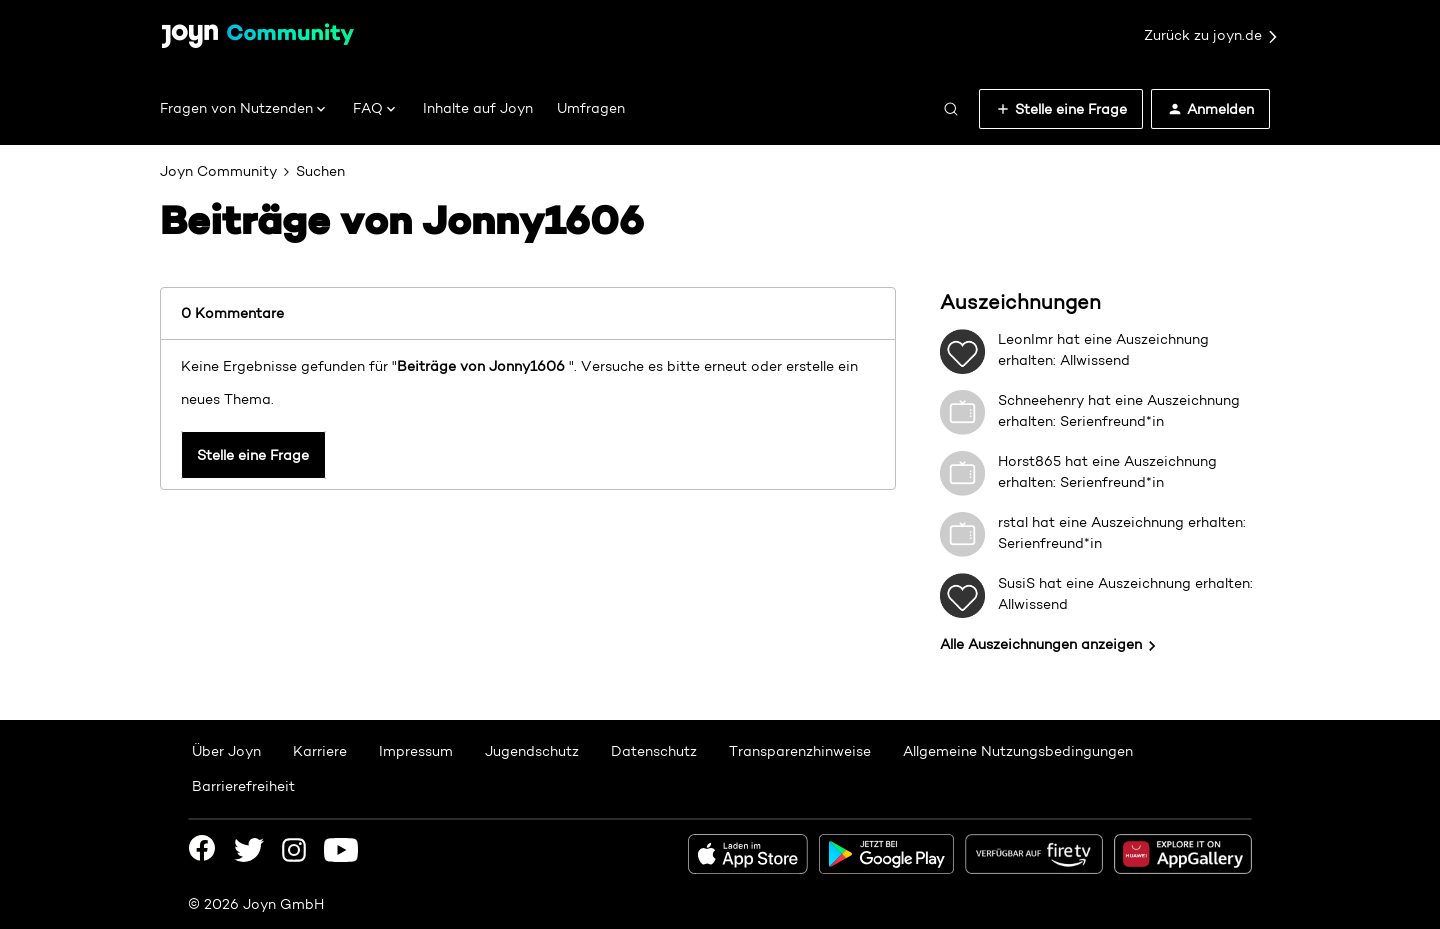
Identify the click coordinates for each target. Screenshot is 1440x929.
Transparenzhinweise (800, 751)
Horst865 (1029, 461)
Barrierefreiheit (243, 786)
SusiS (1016, 583)
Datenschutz (654, 751)
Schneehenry (1041, 400)
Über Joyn (226, 751)
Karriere (320, 751)
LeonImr (1025, 339)
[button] (1061, 109)
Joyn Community (218, 171)
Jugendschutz (532, 751)
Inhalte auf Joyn (478, 108)
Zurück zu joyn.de (1212, 36)
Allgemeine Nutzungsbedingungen (1018, 751)
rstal (1013, 522)
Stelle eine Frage (253, 456)
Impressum (416, 751)
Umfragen (591, 108)
